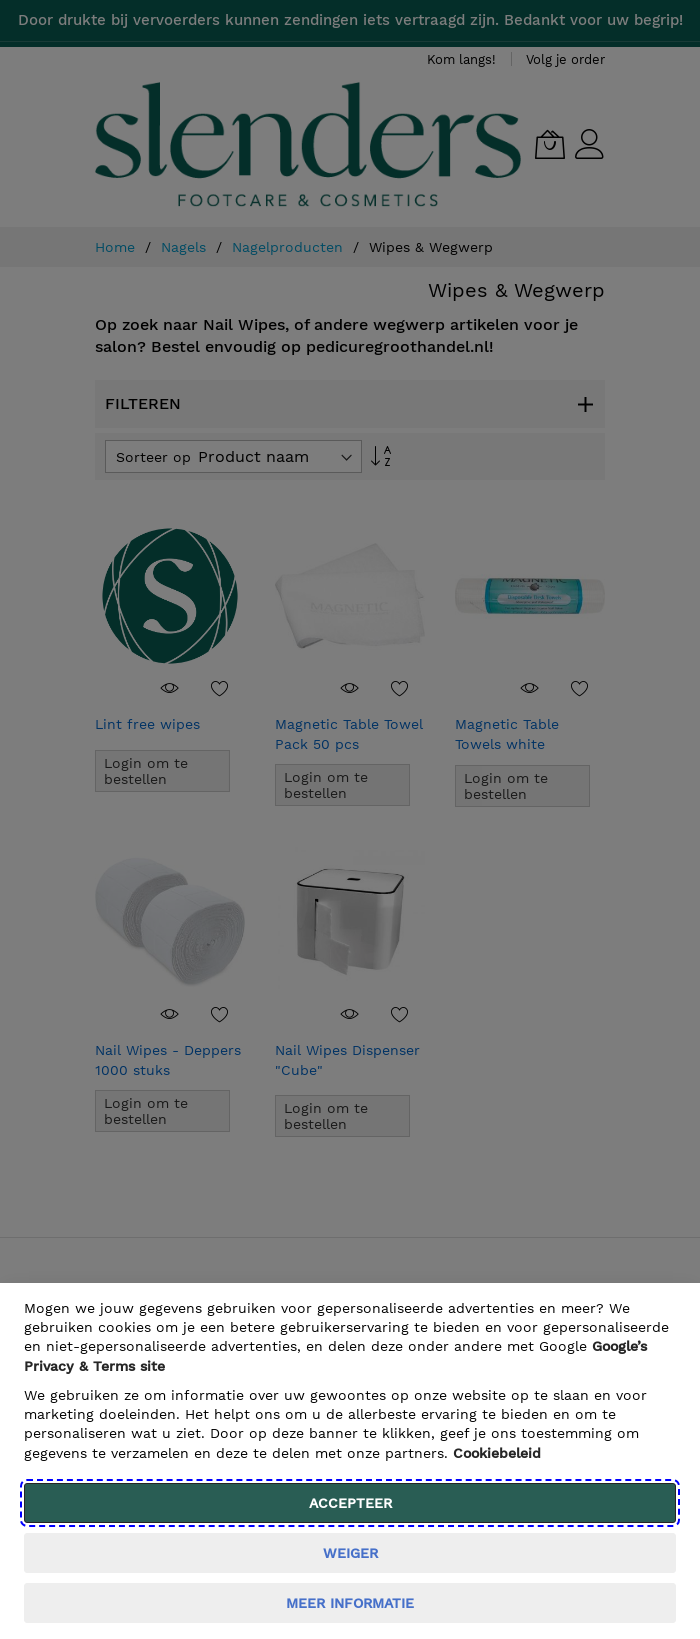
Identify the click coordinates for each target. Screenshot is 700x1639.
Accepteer (350, 1503)
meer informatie (350, 1603)
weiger (350, 1553)
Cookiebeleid (497, 1453)
